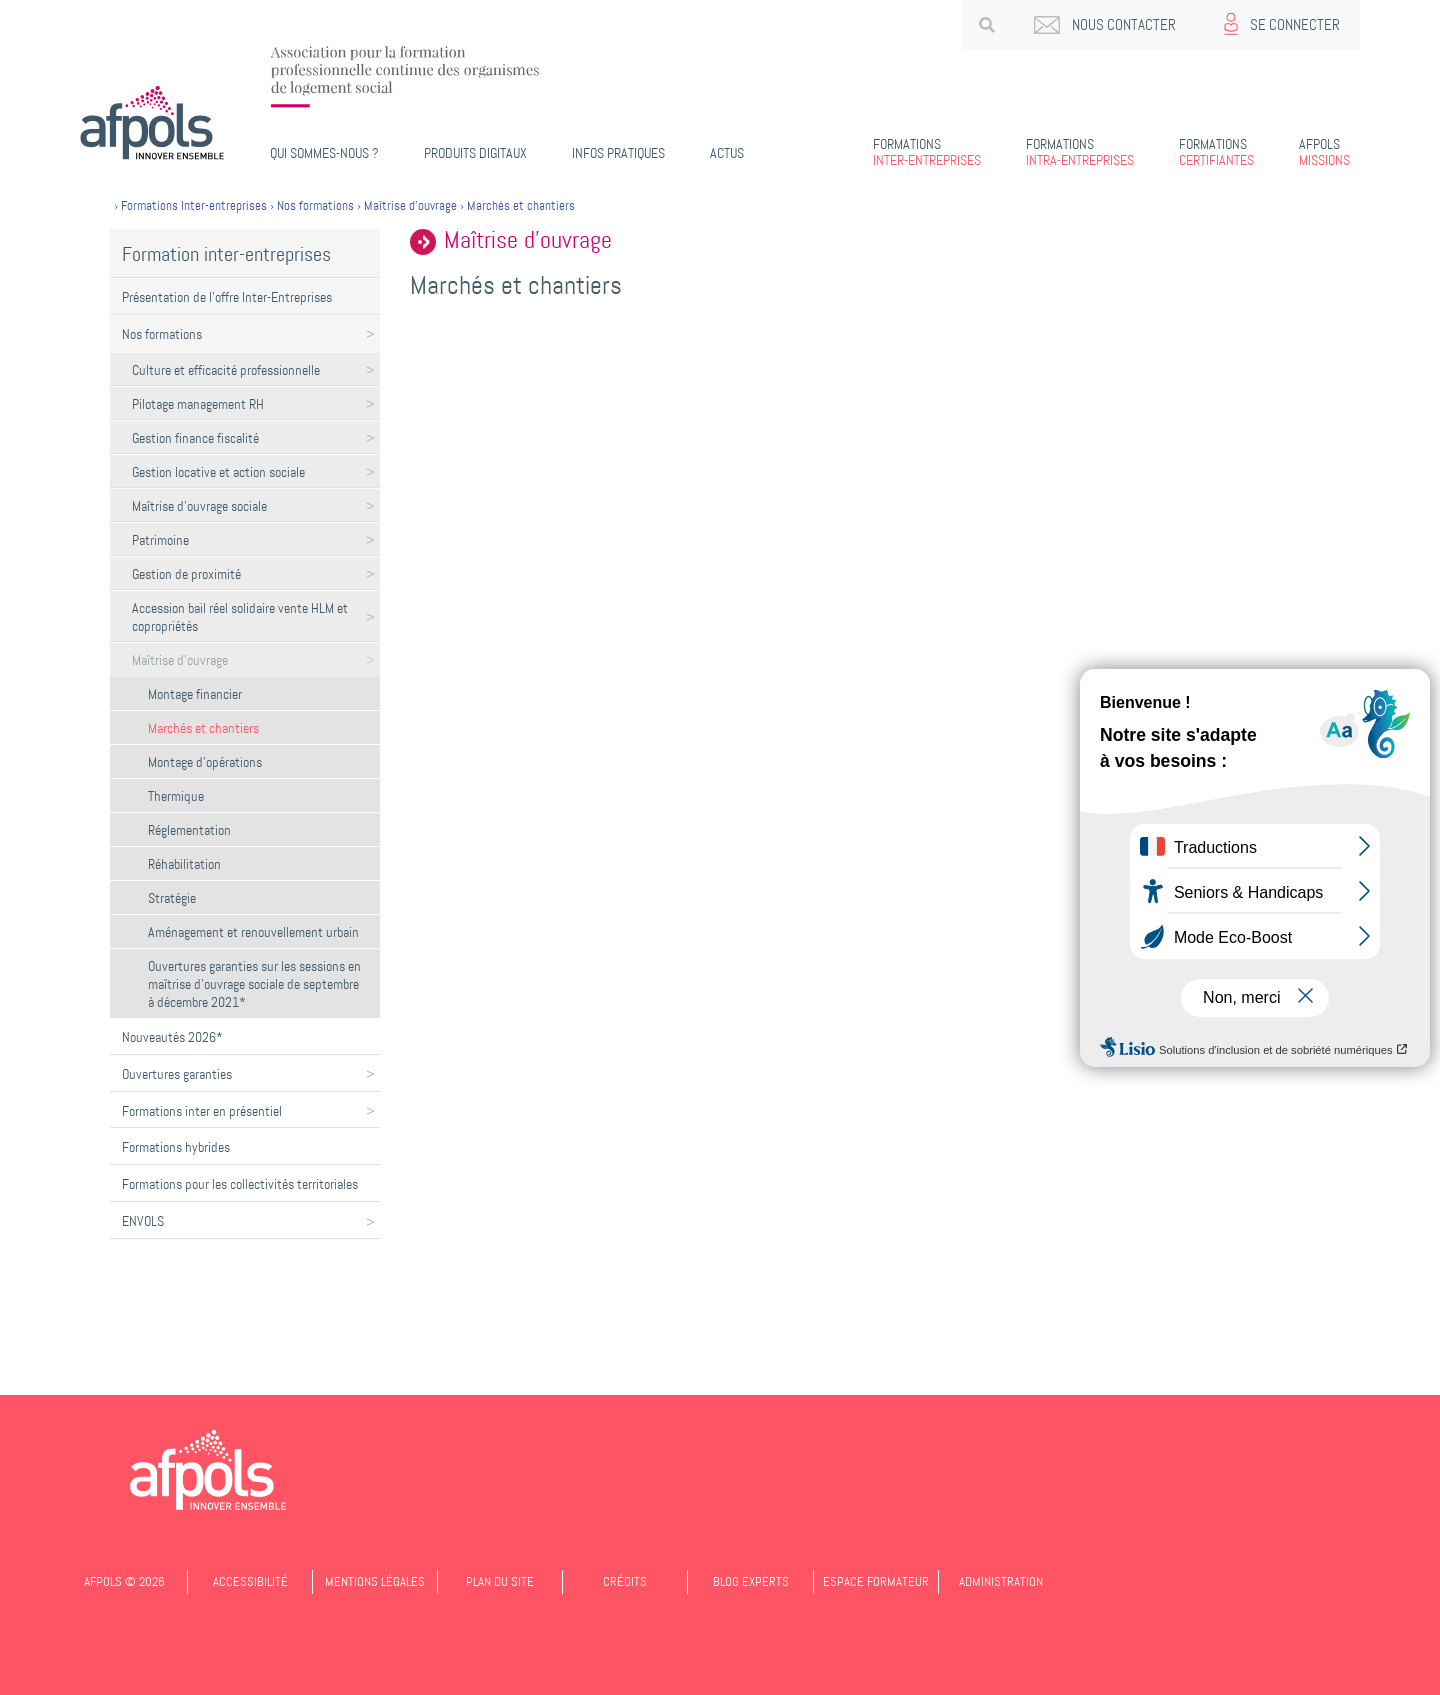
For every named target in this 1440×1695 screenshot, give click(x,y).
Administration (1001, 1581)
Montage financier (195, 694)
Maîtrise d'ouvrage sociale (199, 506)
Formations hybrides (176, 1147)
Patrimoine (160, 540)
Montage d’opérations (205, 762)
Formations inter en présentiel (202, 1111)
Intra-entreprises (1080, 152)
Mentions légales (375, 1581)
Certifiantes (1216, 152)
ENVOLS (143, 1221)
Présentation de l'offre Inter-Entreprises (227, 297)
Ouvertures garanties (177, 1074)
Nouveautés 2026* (172, 1037)
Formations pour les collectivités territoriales (240, 1184)
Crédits (625, 1581)
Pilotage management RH (198, 404)
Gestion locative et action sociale (218, 472)
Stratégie (172, 898)
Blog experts (751, 1581)
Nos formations (162, 334)
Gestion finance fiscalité (195, 438)
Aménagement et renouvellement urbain (253, 932)
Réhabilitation (184, 864)
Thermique (176, 796)
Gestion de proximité (186, 574)
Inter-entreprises (927, 152)
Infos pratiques (618, 153)
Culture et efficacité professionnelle (226, 370)
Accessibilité (250, 1581)
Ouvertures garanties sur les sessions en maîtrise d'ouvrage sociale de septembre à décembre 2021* (254, 984)
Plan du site (500, 1581)
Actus (727, 153)
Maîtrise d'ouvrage (180, 660)
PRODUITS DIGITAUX (475, 153)
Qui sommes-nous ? (324, 153)
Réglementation (189, 830)
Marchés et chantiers (203, 728)
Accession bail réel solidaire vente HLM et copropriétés (240, 617)
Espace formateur (876, 1581)
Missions (1324, 152)
